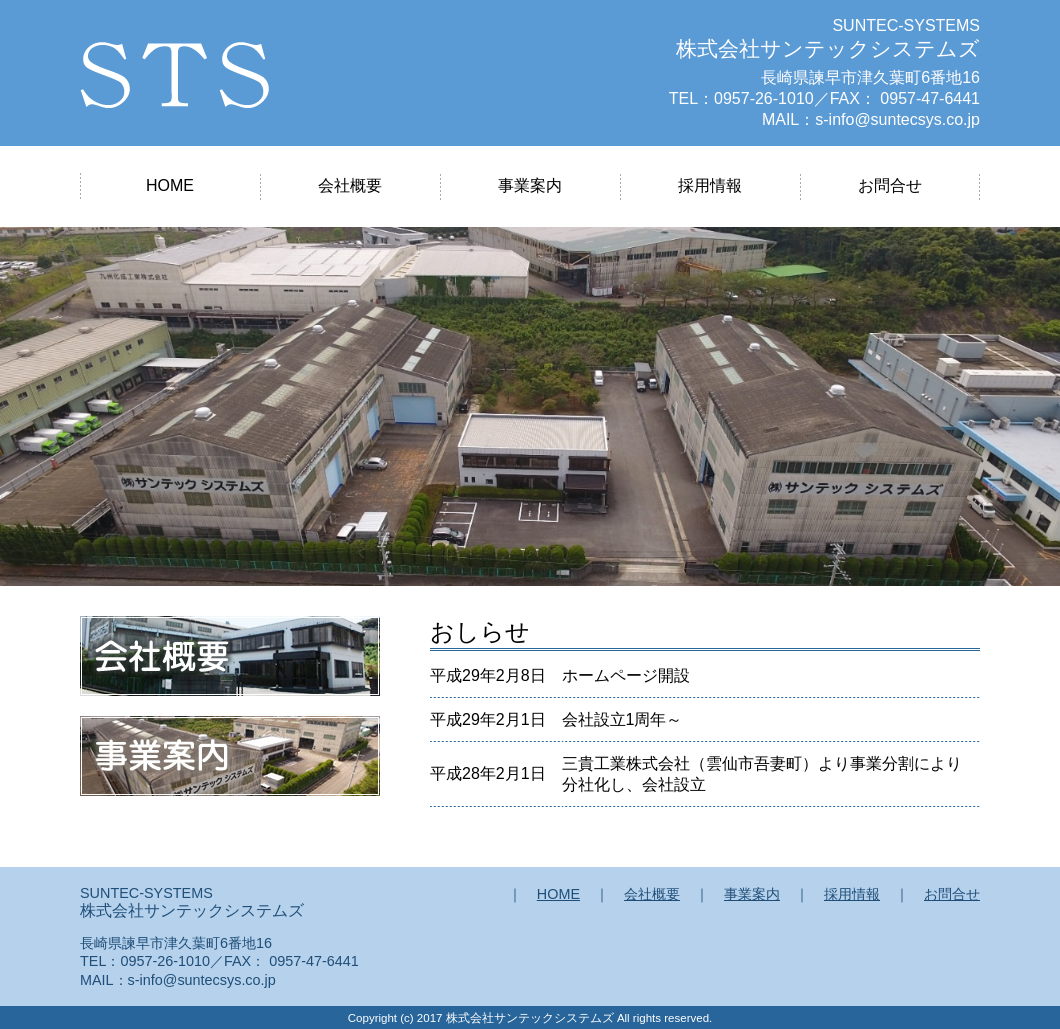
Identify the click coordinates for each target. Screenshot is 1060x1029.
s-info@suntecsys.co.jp (897, 119)
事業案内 (530, 185)
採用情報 (710, 185)
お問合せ (890, 185)
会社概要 (350, 185)
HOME (170, 185)
